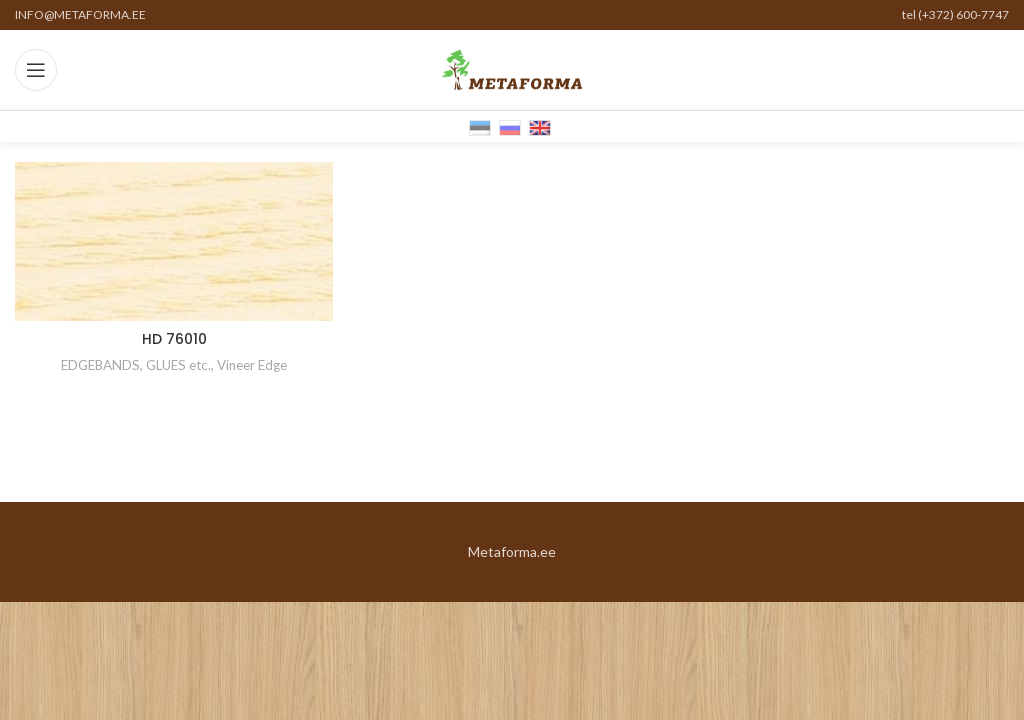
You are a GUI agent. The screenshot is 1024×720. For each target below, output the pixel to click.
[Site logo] (512, 68)
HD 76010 (174, 339)
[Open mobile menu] (36, 70)
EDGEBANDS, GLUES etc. (136, 365)
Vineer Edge (252, 365)
